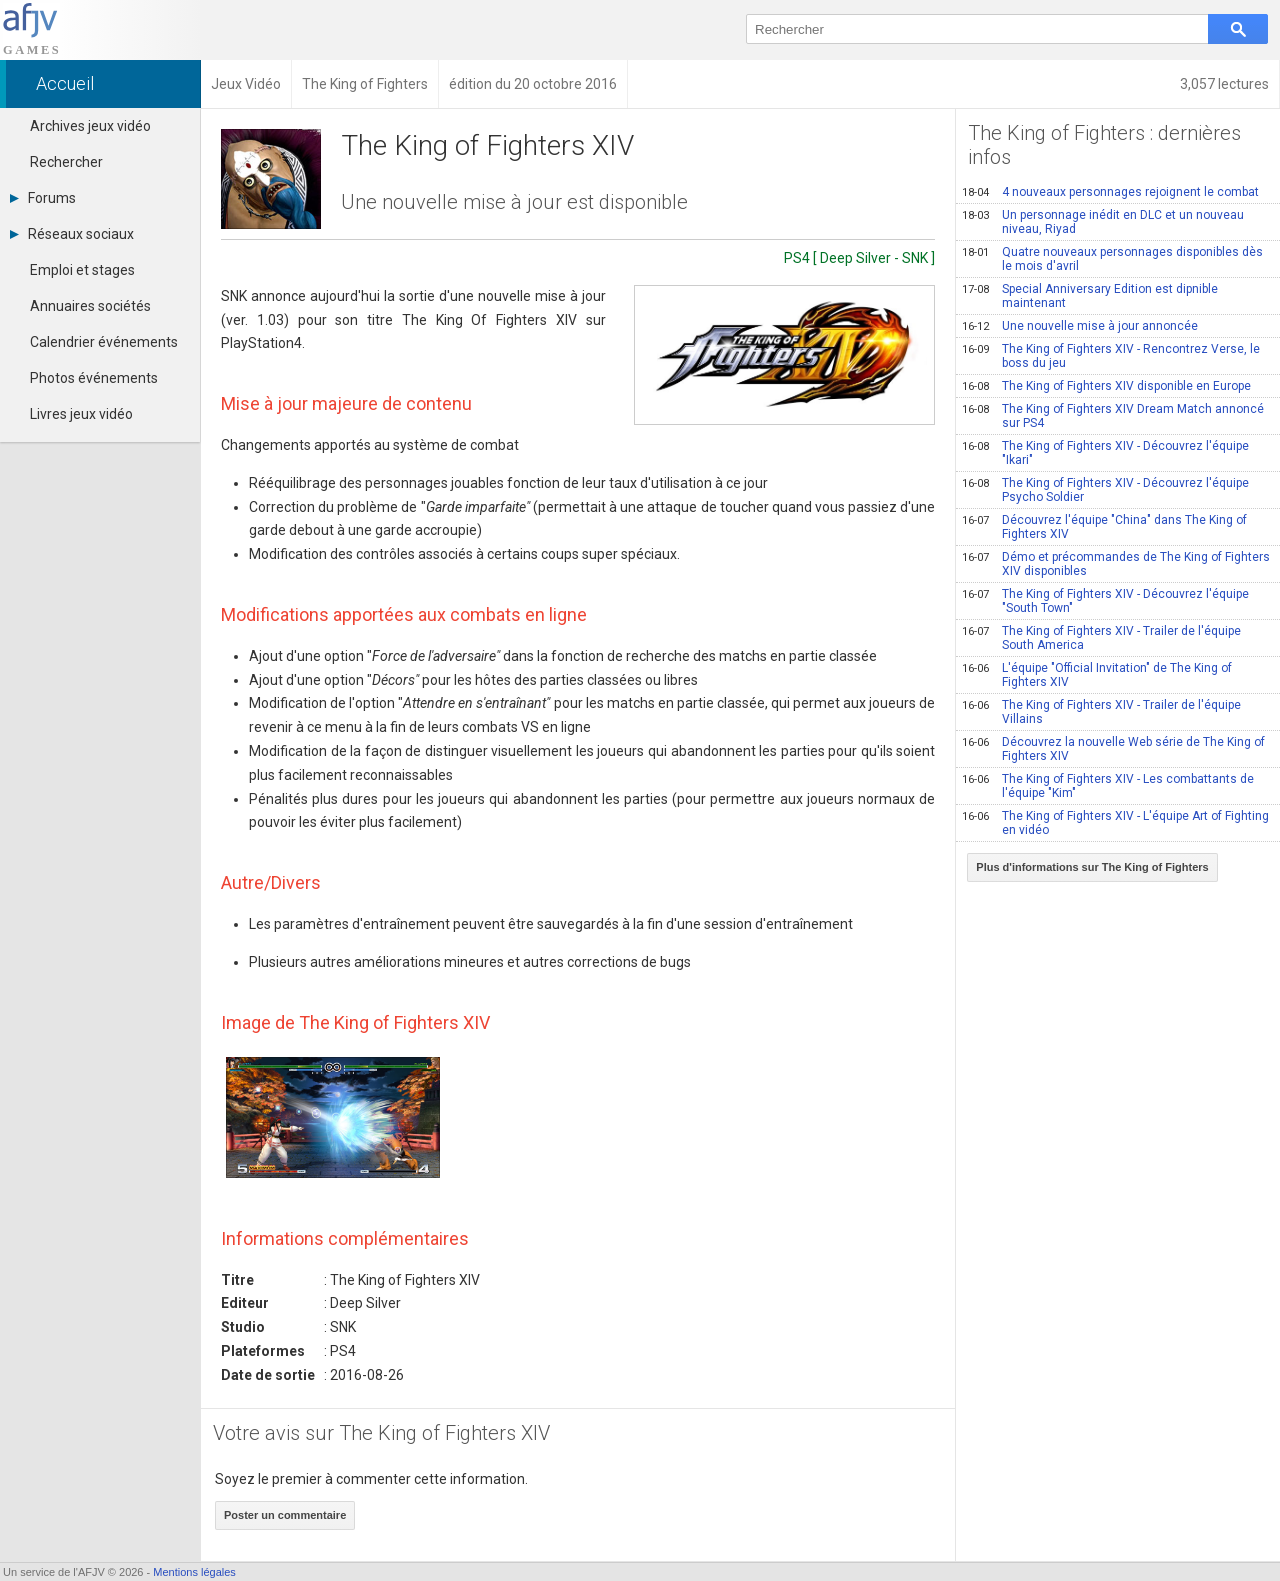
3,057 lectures (1224, 84)
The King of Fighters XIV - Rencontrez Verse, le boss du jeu (1111, 356)
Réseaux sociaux (72, 234)
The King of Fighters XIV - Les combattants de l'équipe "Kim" (1108, 786)
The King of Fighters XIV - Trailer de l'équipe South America (1101, 638)
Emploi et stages (82, 270)
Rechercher (66, 162)
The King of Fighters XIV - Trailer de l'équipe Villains (1101, 712)
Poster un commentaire (285, 1515)
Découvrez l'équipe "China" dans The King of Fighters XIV (1104, 527)
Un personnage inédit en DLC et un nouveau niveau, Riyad (1103, 222)
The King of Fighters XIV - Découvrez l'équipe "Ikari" (1105, 453)
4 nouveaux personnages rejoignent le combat (1110, 192)
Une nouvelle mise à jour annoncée (1080, 326)
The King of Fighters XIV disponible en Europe (1106, 386)
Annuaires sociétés (90, 306)
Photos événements (94, 378)
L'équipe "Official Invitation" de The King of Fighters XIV (1097, 675)
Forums (43, 198)
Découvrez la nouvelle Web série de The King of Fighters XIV (1113, 749)
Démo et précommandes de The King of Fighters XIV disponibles (1116, 564)
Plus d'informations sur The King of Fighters (1092, 867)
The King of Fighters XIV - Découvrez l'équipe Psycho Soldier (1105, 490)
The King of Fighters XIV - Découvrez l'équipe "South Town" (1105, 601)
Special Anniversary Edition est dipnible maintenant (1090, 296)
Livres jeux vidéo (81, 414)
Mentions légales (194, 1572)
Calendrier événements (104, 342)
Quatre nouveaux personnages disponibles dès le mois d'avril (1112, 259)
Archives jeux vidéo (90, 126)
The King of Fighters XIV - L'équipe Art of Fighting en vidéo (1115, 823)
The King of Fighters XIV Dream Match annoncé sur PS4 (1113, 416)
